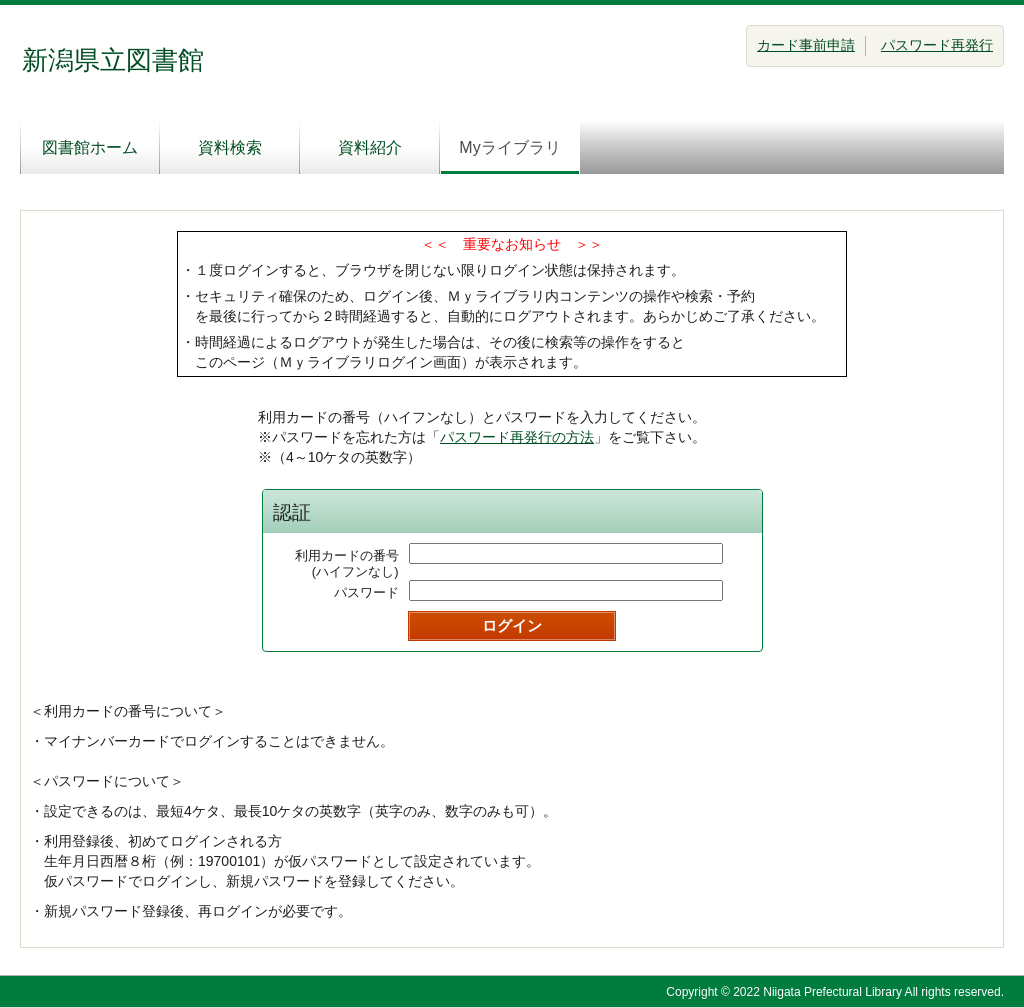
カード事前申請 (806, 45)
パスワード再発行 (937, 45)
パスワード (366, 592)
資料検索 (230, 147)
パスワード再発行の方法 (517, 437)
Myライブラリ (509, 147)
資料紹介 (370, 147)
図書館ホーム (90, 147)
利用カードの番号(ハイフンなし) (347, 563)
